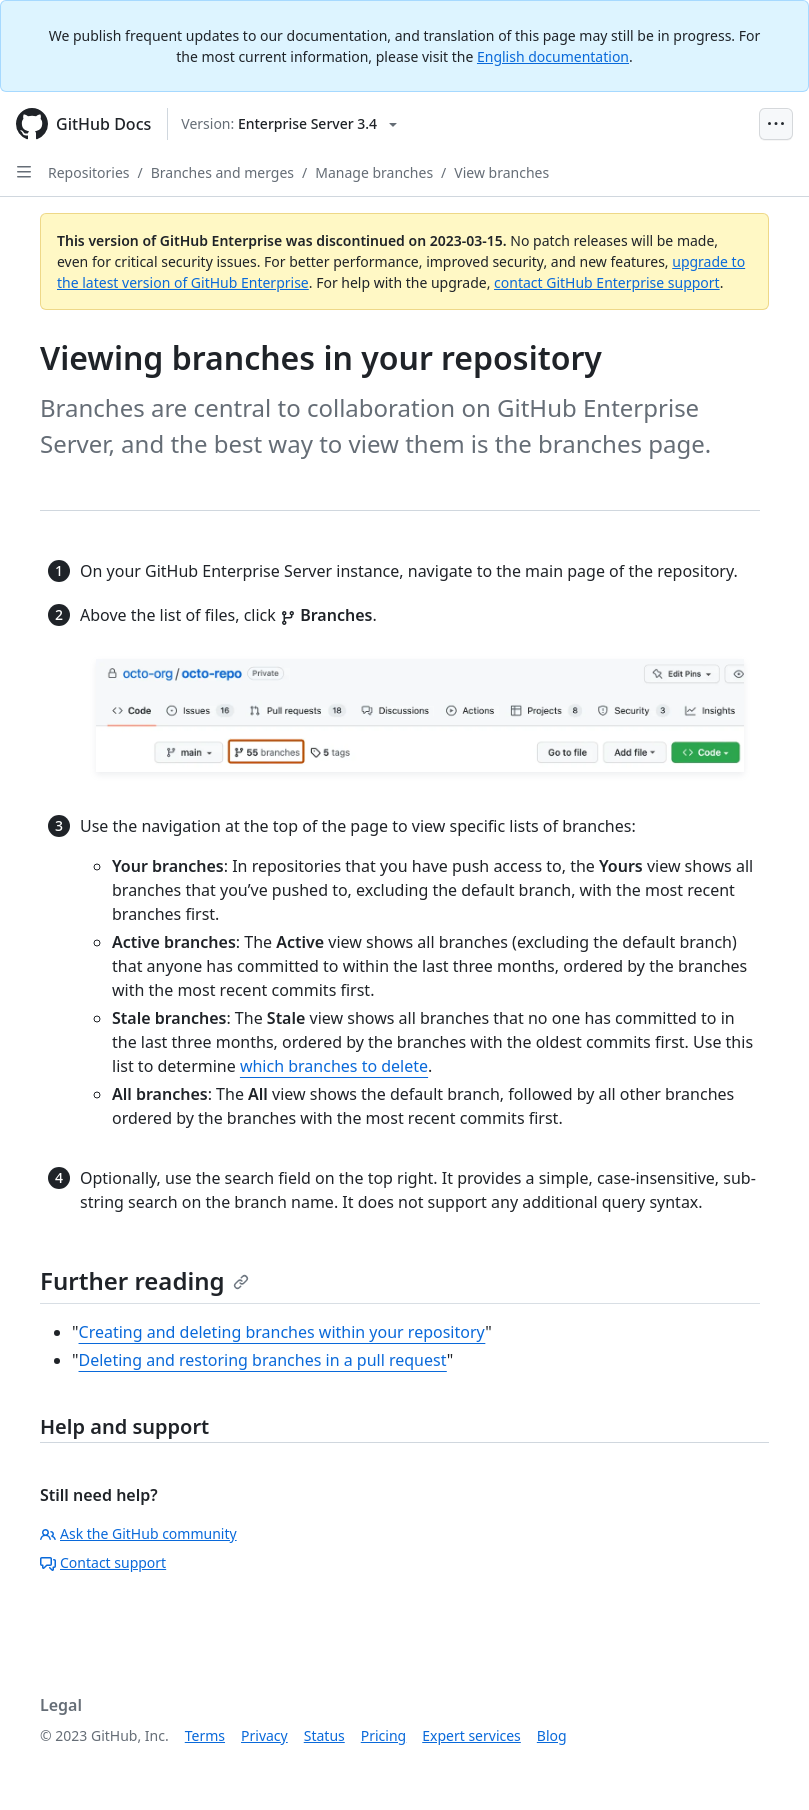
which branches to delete (334, 1066)
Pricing (383, 1735)
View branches (501, 172)
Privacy (264, 1735)
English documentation (553, 56)
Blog (552, 1735)
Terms (205, 1735)
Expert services (471, 1735)
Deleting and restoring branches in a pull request (263, 1360)
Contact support (103, 1562)
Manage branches (374, 172)
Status (324, 1735)
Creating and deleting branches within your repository (282, 1332)
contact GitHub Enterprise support (607, 282)
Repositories (89, 172)
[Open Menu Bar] (776, 124)
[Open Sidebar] (24, 172)
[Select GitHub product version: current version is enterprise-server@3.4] (289, 124)
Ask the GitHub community (138, 1533)
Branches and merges (222, 172)
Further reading (144, 1280)
